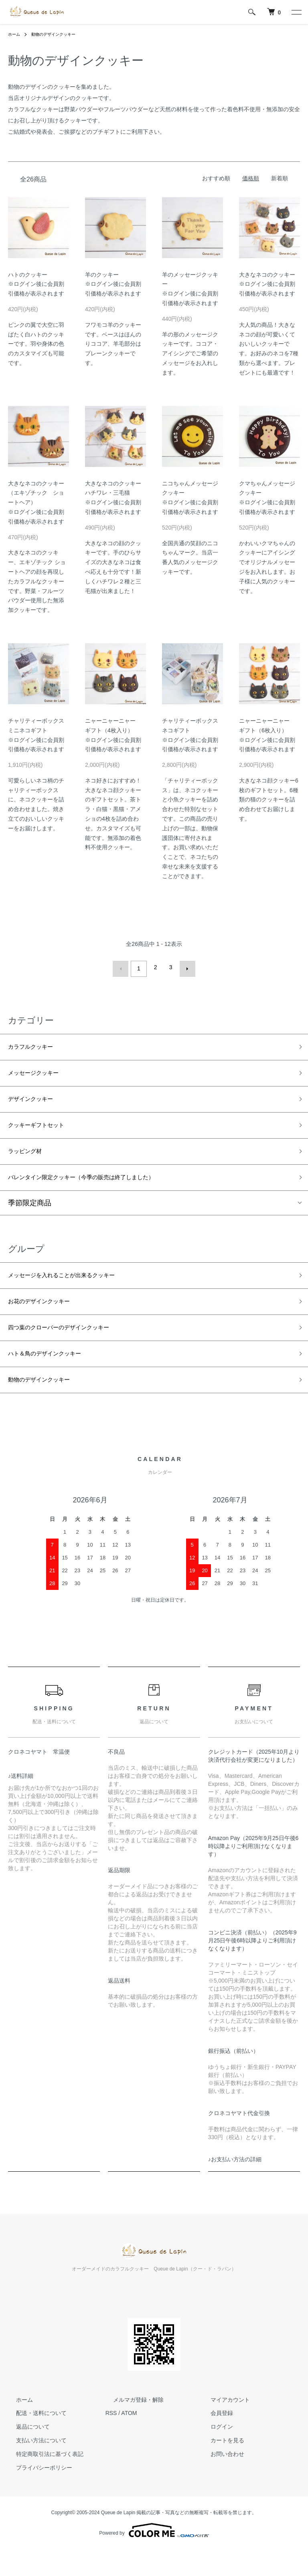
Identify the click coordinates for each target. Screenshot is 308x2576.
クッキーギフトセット (44, 1132)
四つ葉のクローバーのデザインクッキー (73, 1347)
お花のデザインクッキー (47, 1318)
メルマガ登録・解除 (130, 2426)
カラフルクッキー (37, 1045)
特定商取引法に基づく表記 (41, 2480)
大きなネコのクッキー (267, 274)
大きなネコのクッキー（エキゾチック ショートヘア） (36, 493)
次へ (184, 967)
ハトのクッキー (27, 274)
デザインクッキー (37, 1103)
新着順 (279, 178)
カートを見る (219, 2467)
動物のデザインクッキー (60, 34)
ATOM (129, 2439)
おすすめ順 (216, 178)
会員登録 (214, 2439)
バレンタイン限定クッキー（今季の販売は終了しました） (102, 1189)
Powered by (154, 2557)
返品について (25, 2453)
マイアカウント (222, 2426)
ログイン (214, 2453)
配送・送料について (33, 2439)
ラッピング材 (29, 1160)
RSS (111, 2439)
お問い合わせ (219, 2480)
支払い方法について (33, 2467)
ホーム (15, 34)
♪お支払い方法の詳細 (234, 2186)
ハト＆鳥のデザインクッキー (55, 1376)
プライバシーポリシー (36, 2493)
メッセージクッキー (40, 1074)
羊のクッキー (102, 274)
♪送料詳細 (20, 1802)
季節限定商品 (29, 1216)
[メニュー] (296, 12)
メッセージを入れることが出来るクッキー (76, 1290)
